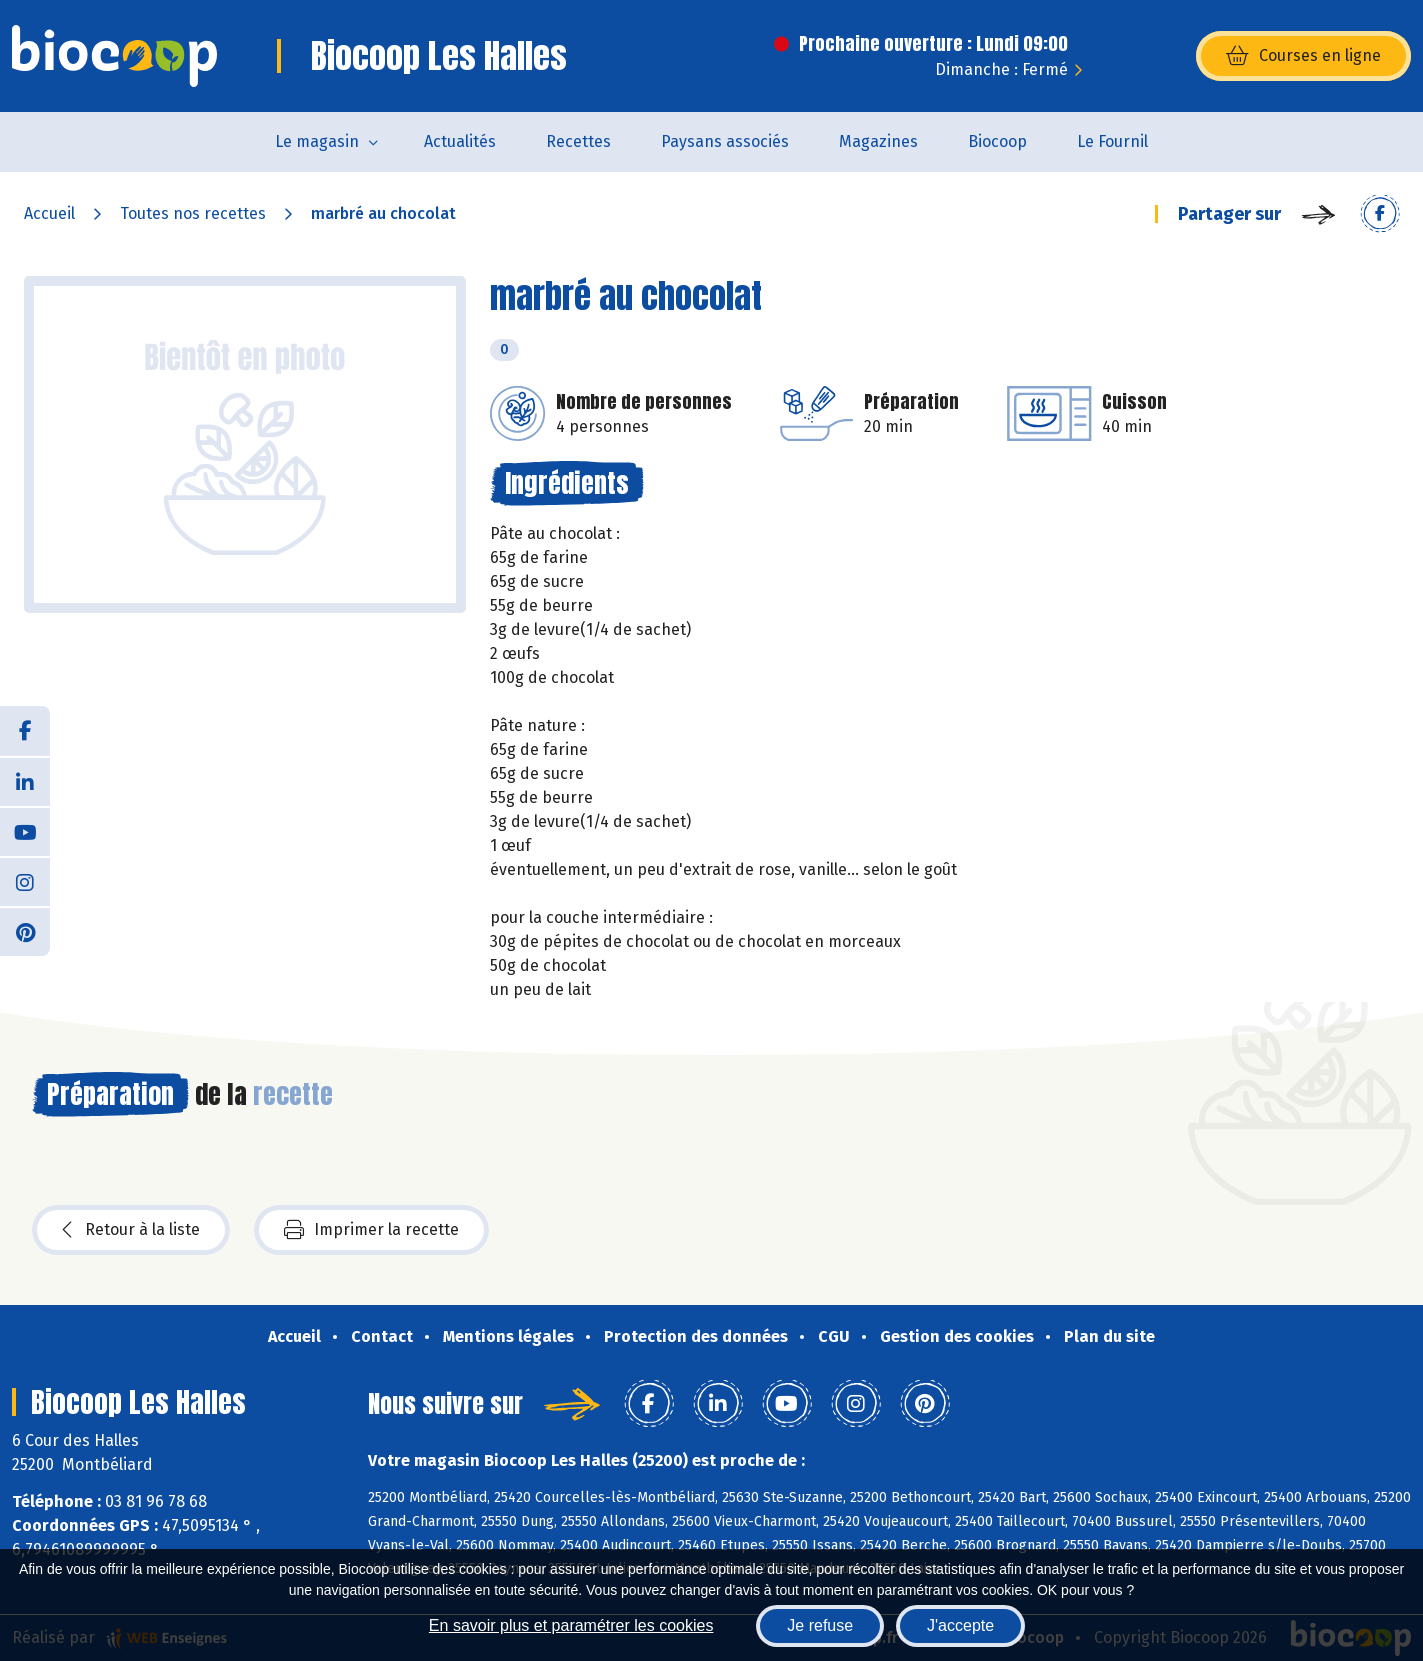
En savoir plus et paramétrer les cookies (571, 1625)
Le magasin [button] (317, 141)
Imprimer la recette (371, 1230)
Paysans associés (725, 141)
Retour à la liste (131, 1230)
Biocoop (997, 141)
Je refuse (820, 1625)
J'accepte (960, 1625)
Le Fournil (1112, 141)
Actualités (460, 141)
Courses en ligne (1303, 56)
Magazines (878, 141)
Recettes (578, 141)
